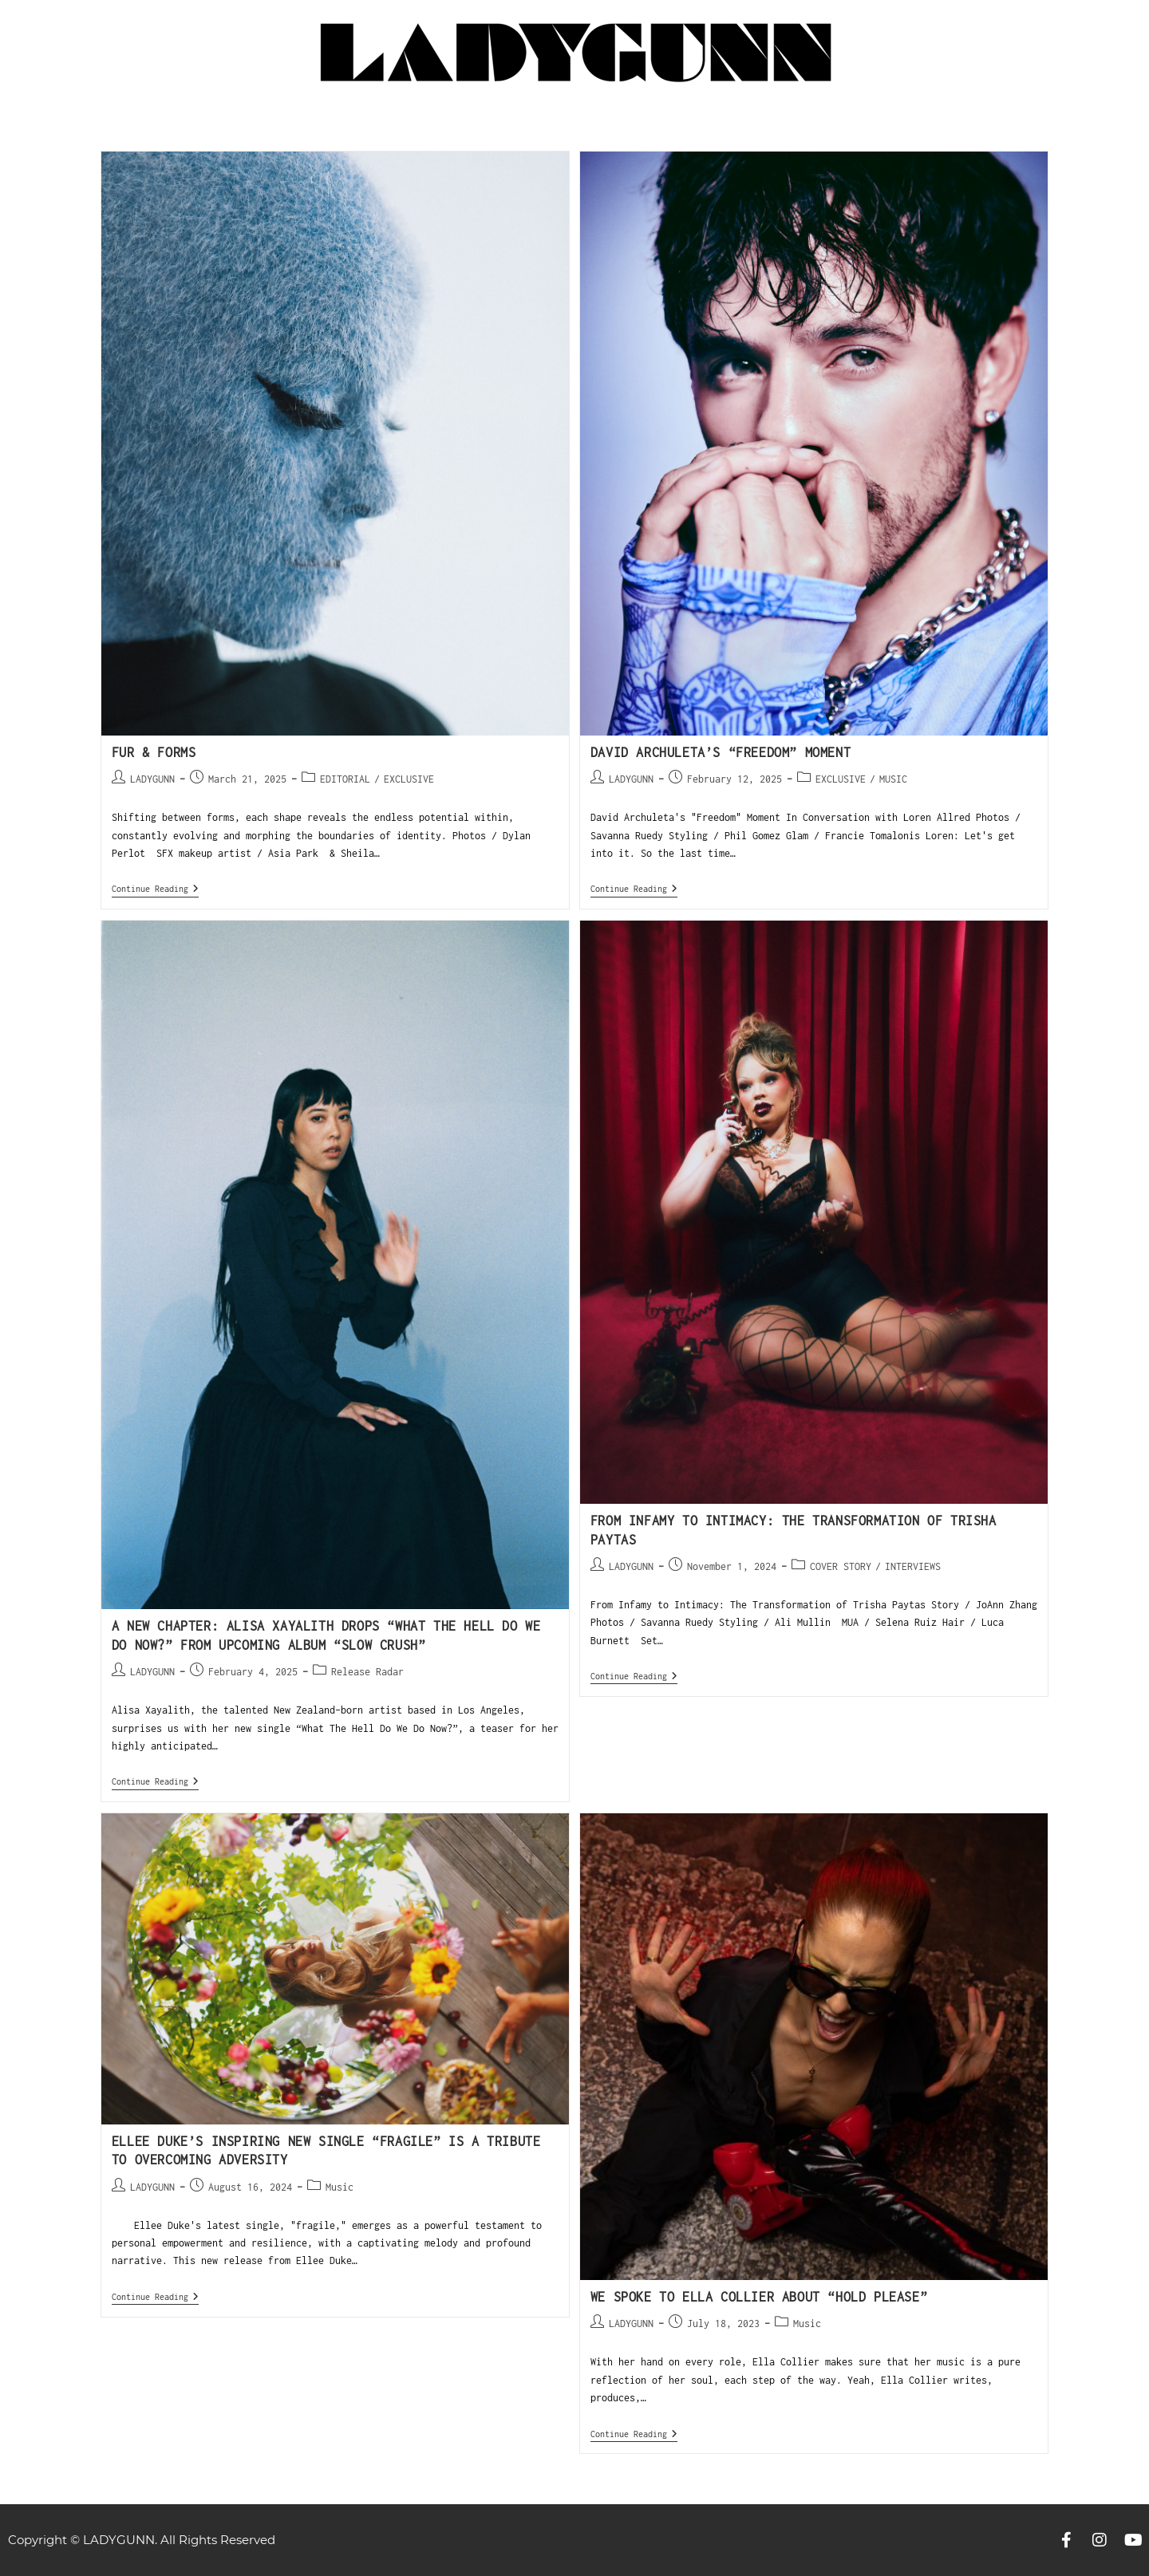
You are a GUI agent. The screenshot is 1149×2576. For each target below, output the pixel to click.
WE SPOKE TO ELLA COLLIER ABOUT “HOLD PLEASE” (758, 2297)
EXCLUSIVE (409, 779)
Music (339, 2187)
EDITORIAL (345, 779)
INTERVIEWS (913, 1566)
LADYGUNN (152, 779)
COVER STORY (840, 1566)
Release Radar (367, 1672)
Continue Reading (155, 888)
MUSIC (893, 779)
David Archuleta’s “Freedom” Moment (720, 752)
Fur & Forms (154, 752)
